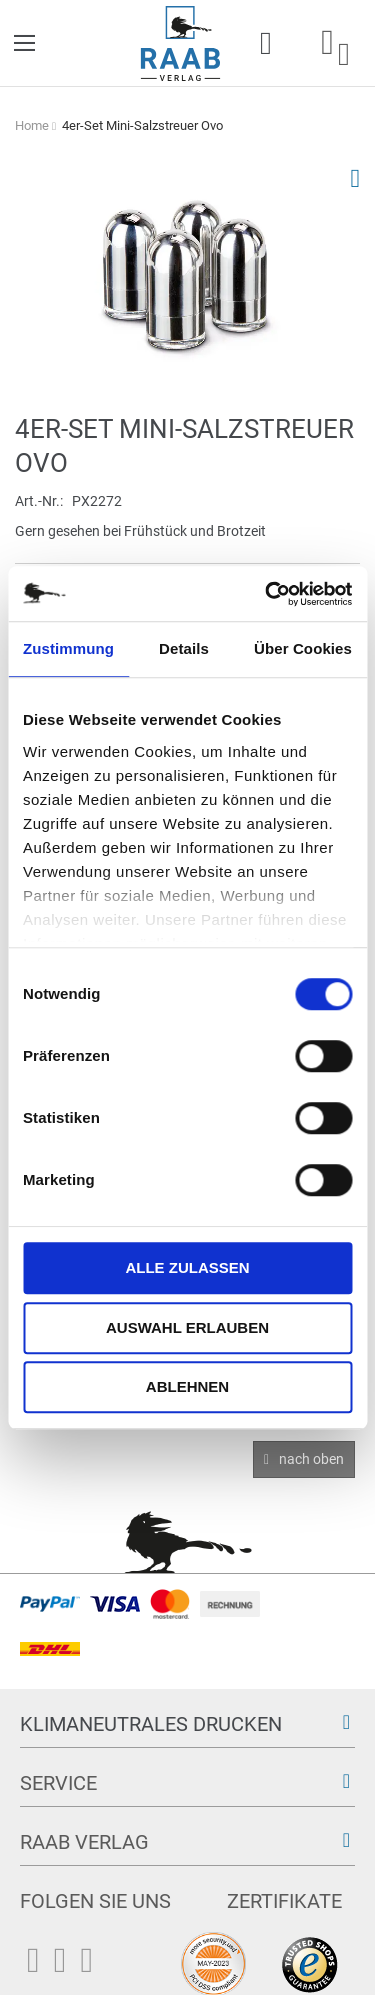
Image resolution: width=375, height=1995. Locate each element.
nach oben (311, 1459)
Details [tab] (184, 648)
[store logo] (180, 43)
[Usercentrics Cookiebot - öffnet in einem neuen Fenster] (267, 594)
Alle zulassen (187, 1267)
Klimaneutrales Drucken (151, 1724)
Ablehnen (187, 1386)
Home (32, 125)
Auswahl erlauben (187, 1327)
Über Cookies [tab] (303, 648)
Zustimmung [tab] (68, 648)
